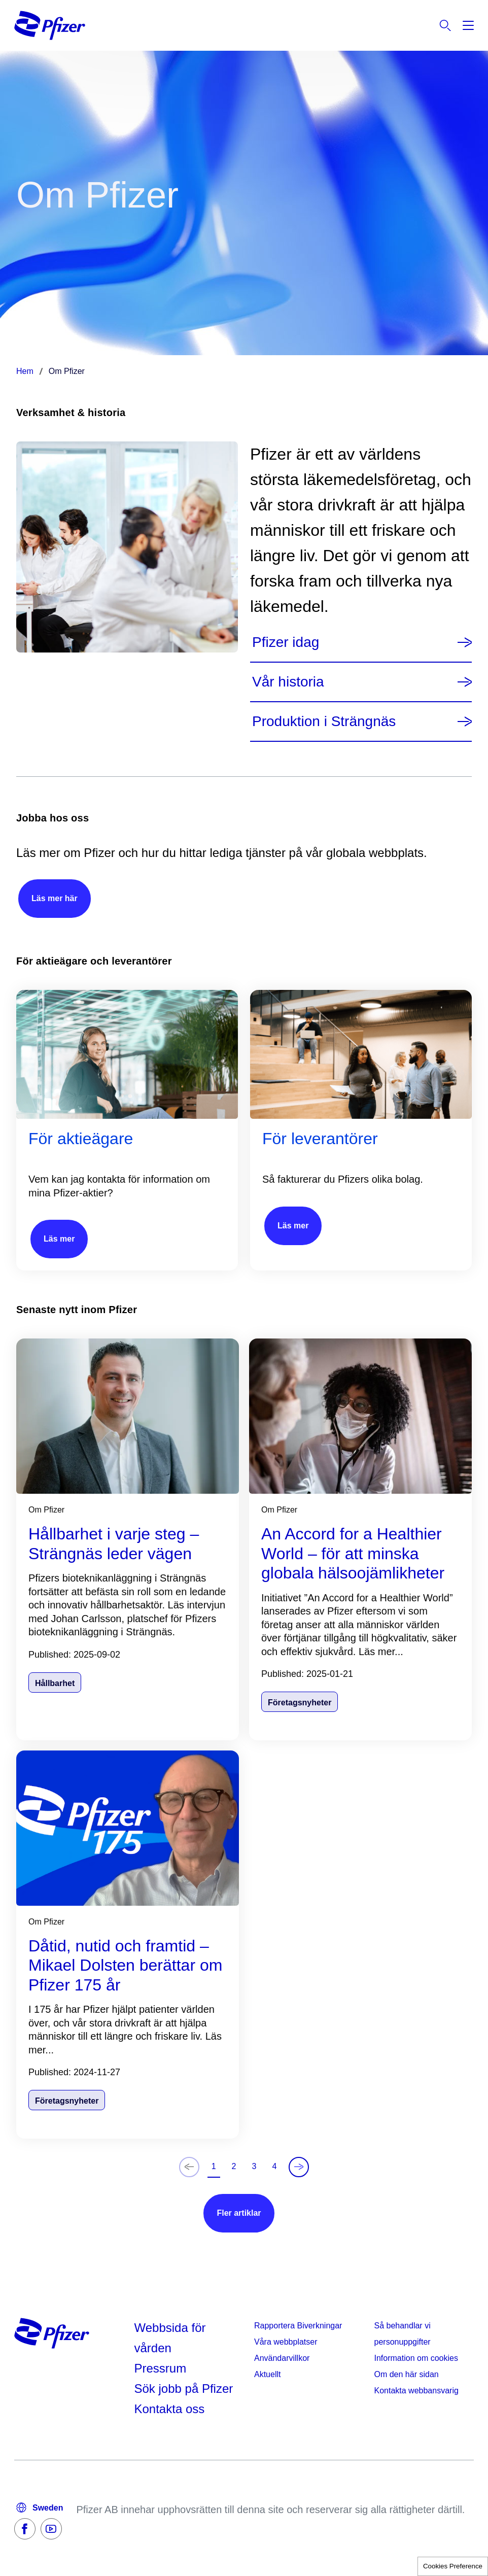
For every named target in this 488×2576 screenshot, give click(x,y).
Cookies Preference (452, 2566)
